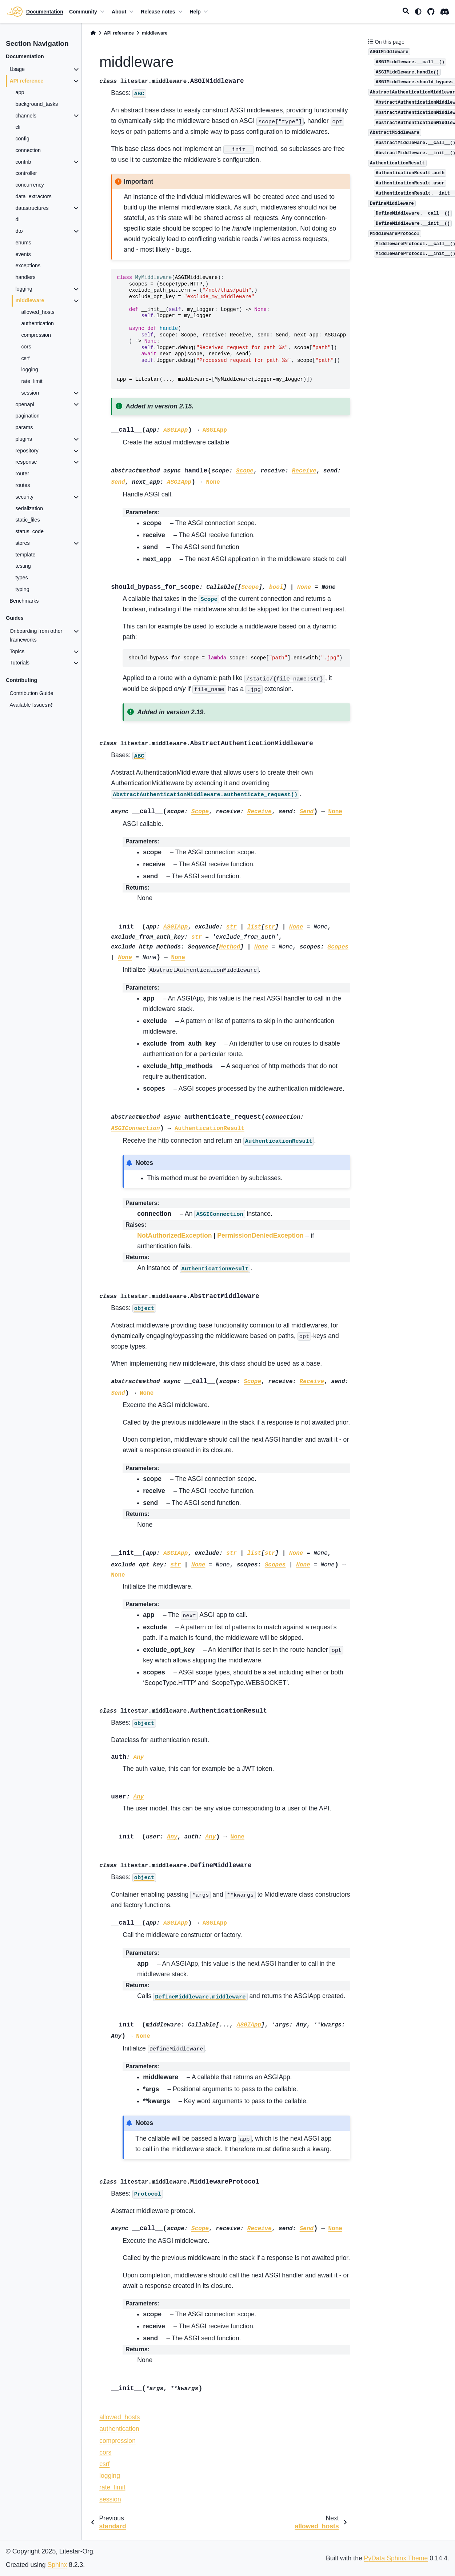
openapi (24, 404)
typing (22, 589)
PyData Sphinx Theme (396, 2558)
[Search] (406, 11)
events (23, 254)
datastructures (31, 208)
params (24, 427)
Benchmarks (24, 601)
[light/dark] (418, 11)
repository (26, 451)
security (24, 497)
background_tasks (36, 104)
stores (22, 543)
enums (23, 242)
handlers (25, 277)
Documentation (44, 12)
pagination (27, 416)
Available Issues (28, 705)
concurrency (29, 185)
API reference (26, 81)
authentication (37, 323)
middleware (29, 300)
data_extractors (33, 196)
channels (25, 116)
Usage (17, 69)
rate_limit (31, 381)
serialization (29, 508)
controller (26, 173)
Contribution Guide (31, 693)
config (22, 138)
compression (36, 335)
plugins (23, 439)
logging (23, 289)
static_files (27, 520)
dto (19, 231)
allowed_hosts (37, 312)
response (26, 462)
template (25, 555)
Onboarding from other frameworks (35, 635)
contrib (23, 162)
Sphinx (57, 2564)
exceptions (27, 265)
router (22, 473)
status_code (29, 531)
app (19, 92)
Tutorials (19, 663)
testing (23, 566)
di (17, 219)
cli (17, 127)
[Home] (93, 33)
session (30, 393)
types (21, 577)
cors (26, 347)
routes (22, 485)
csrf (25, 358)
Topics (16, 651)
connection (28, 150)
